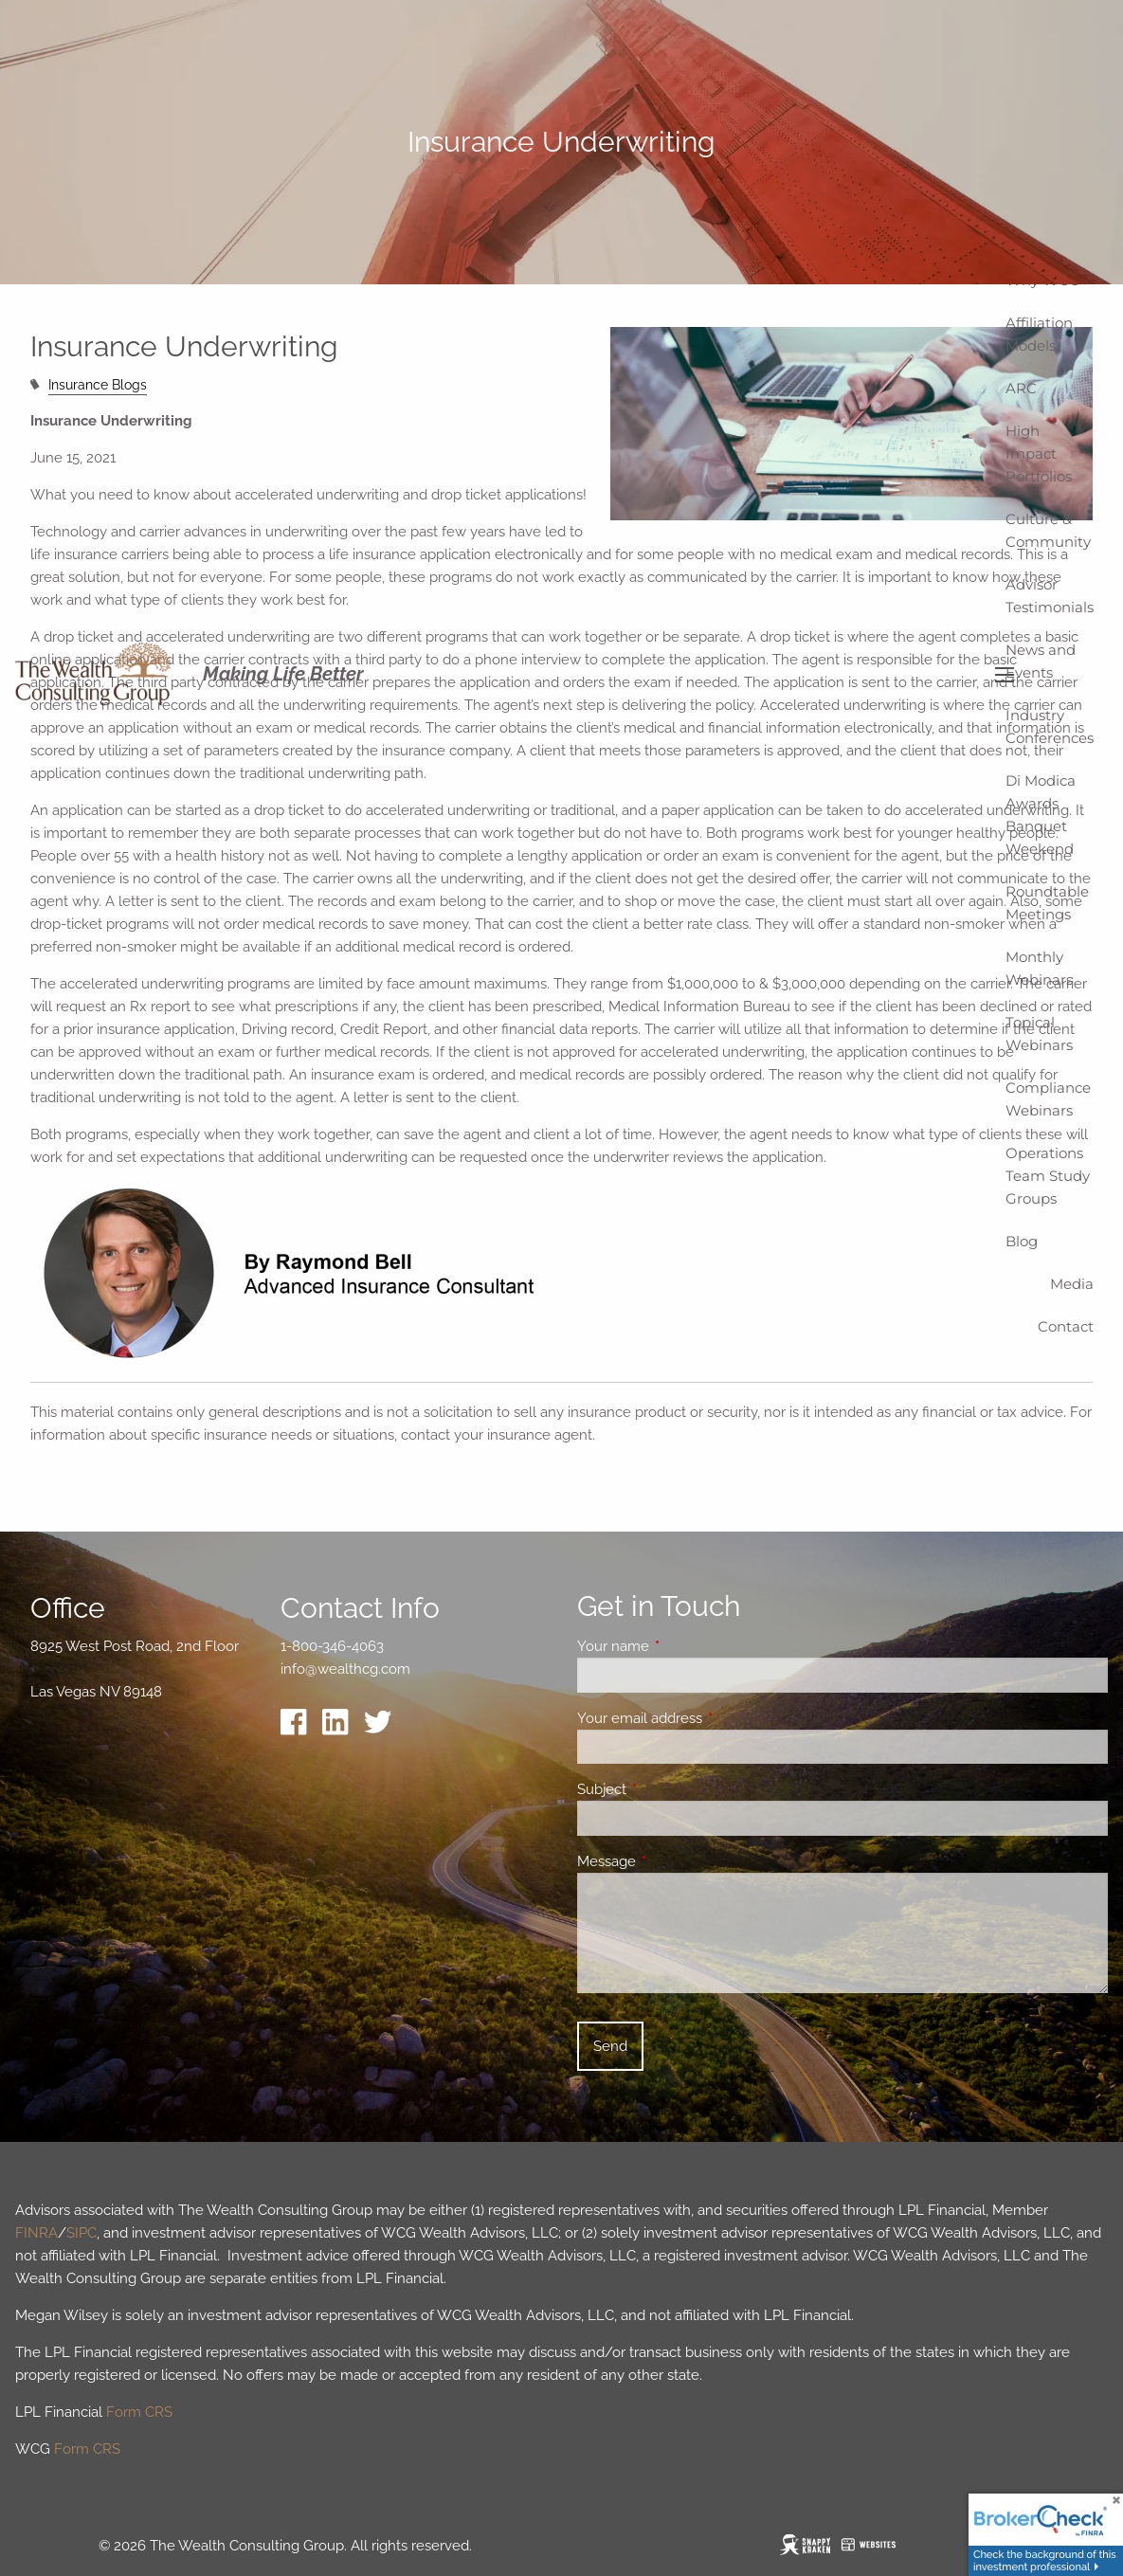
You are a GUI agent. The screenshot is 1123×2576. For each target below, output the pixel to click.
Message (675, 1861)
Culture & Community (1048, 530)
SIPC (81, 2232)
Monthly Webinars (1039, 968)
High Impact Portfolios (1038, 453)
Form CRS (139, 2412)
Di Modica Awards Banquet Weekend (1040, 814)
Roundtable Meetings (1047, 902)
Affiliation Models (1039, 334)
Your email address (708, 1718)
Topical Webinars (1039, 1033)
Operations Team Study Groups (1047, 1175)
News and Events (1040, 661)
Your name (682, 1646)
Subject (670, 1789)
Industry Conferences (1049, 726)
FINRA (36, 2232)
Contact (1066, 1326)
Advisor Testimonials (1049, 595)
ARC (1021, 388)
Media (1072, 1284)
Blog (1021, 1241)
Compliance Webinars (1048, 1099)
